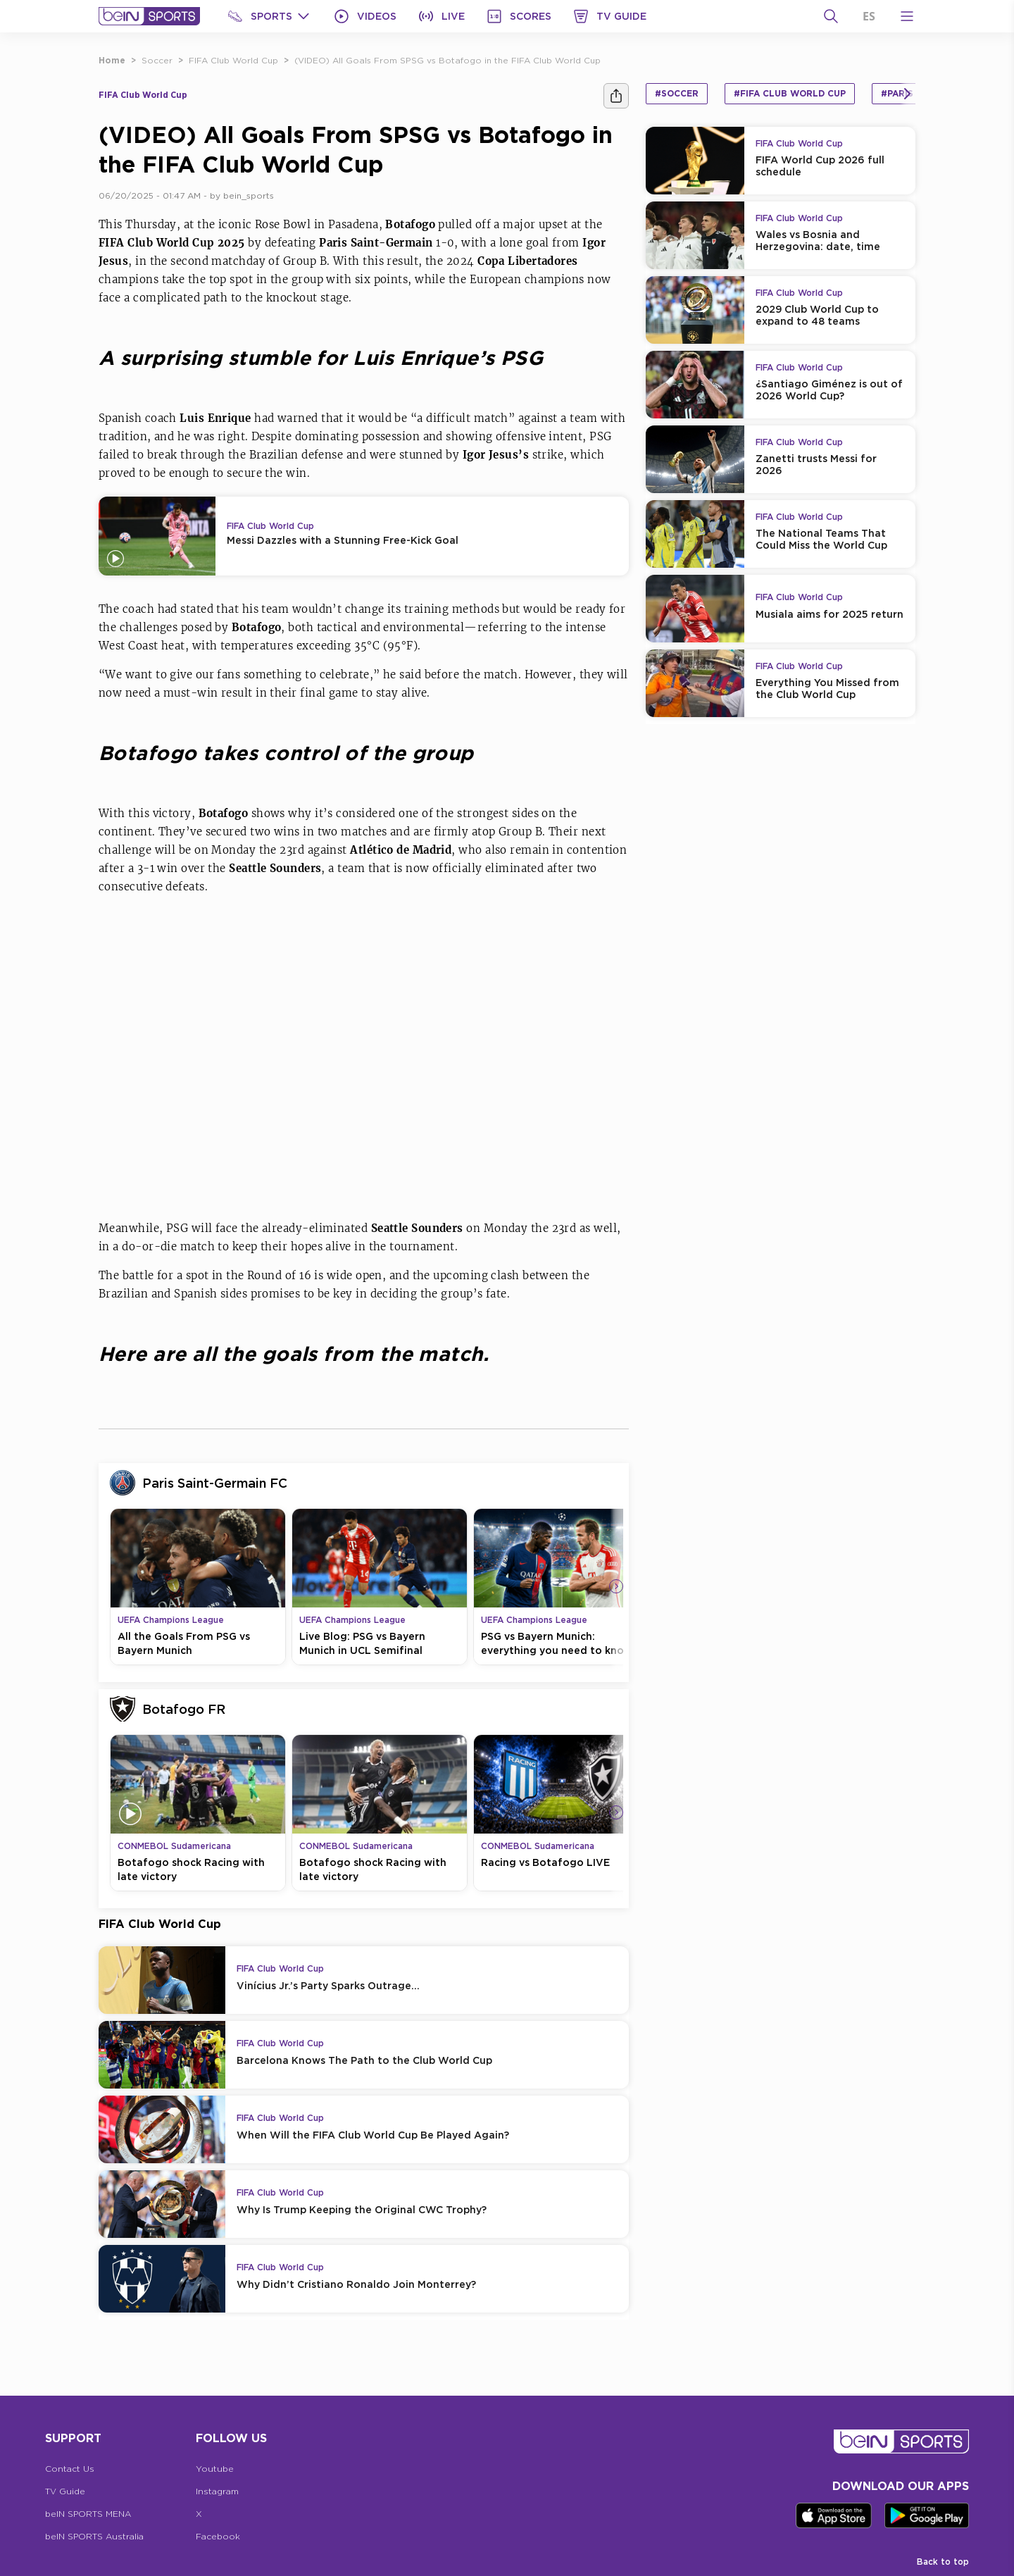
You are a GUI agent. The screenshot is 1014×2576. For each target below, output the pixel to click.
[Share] (616, 95)
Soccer (157, 60)
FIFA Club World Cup (233, 60)
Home (112, 60)
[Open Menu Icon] (907, 16)
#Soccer (677, 93)
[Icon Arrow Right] (616, 1586)
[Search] (830, 16)
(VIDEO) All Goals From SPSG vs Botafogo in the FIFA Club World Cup (447, 60)
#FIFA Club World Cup (790, 93)
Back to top (943, 2561)
